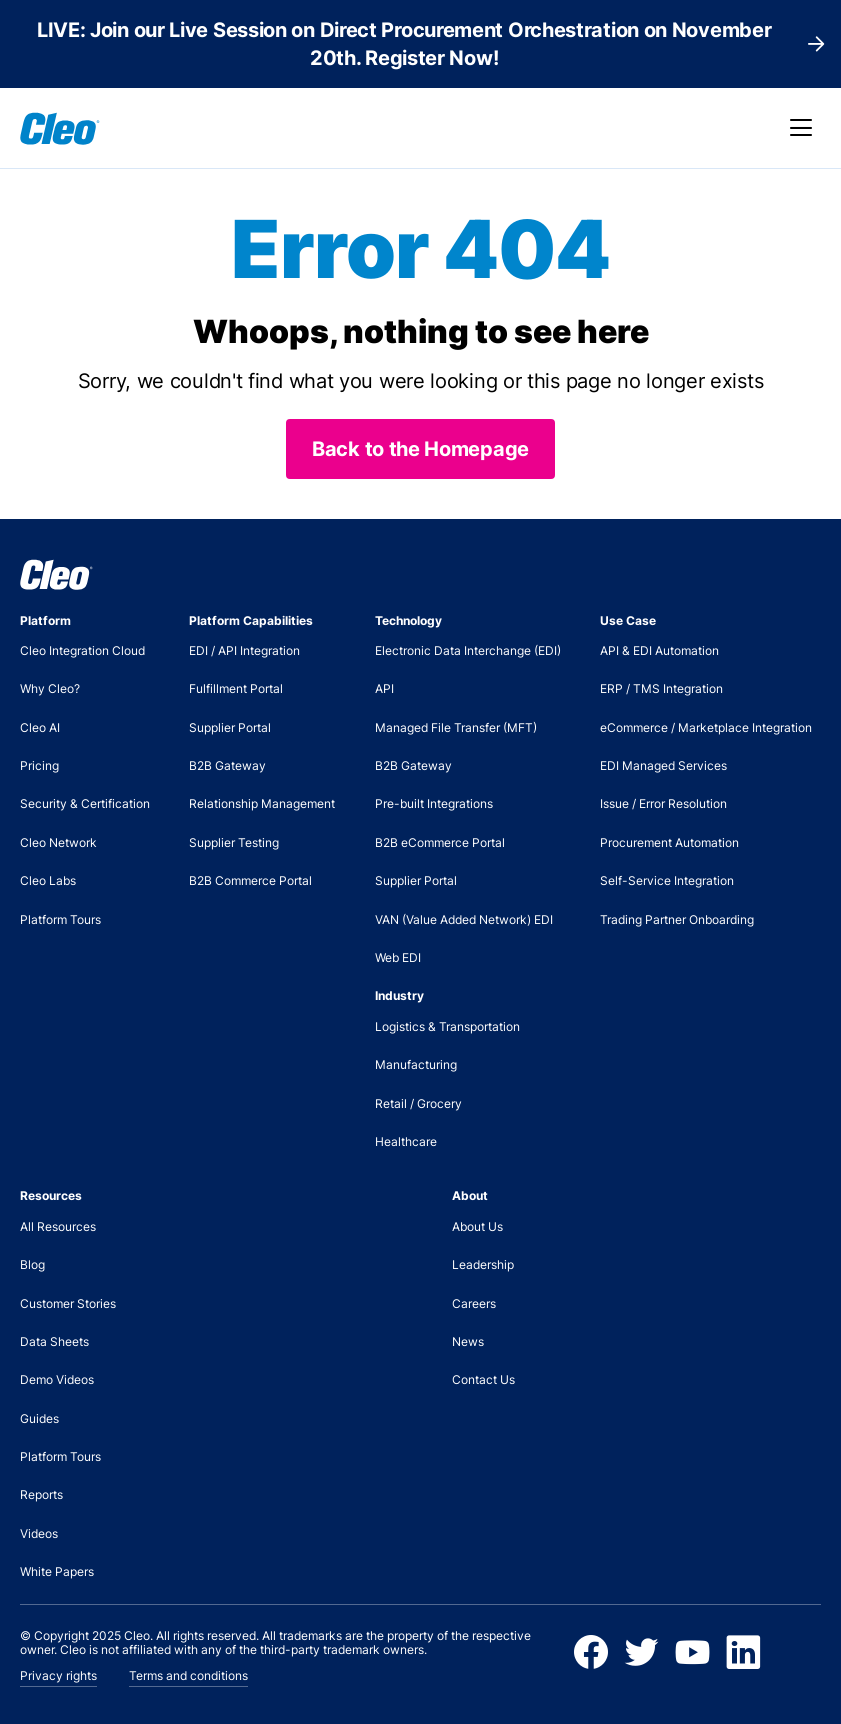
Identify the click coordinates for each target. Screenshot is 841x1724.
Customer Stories (68, 1303)
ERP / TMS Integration (661, 688)
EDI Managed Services (663, 765)
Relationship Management (262, 803)
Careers (474, 1303)
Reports (41, 1494)
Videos (39, 1533)
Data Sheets (54, 1341)
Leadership (483, 1264)
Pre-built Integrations (434, 803)
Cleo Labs (48, 880)
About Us (477, 1226)
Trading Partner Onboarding (677, 919)
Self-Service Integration (667, 880)
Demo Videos (57, 1379)
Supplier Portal (230, 727)
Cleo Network (58, 842)
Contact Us (483, 1379)
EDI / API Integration (244, 650)
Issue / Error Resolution (663, 803)
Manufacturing (416, 1064)
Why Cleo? (50, 688)
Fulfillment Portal (236, 688)
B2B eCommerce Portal (440, 842)
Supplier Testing (234, 842)
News (468, 1341)
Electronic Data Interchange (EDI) (468, 650)
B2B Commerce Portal (250, 880)
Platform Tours (60, 919)
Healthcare (406, 1141)
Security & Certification (85, 803)
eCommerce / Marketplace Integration (706, 727)
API (384, 688)
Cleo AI (40, 727)
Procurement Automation (669, 842)
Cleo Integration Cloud (82, 650)
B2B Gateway (227, 765)
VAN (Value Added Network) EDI (464, 919)
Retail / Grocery (418, 1103)
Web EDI (398, 957)
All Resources (58, 1226)
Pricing (39, 765)
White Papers (57, 1571)
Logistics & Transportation (447, 1026)
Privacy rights (58, 1676)
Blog (32, 1264)
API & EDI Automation (659, 650)
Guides (39, 1418)
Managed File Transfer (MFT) (456, 727)
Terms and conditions (188, 1676)
